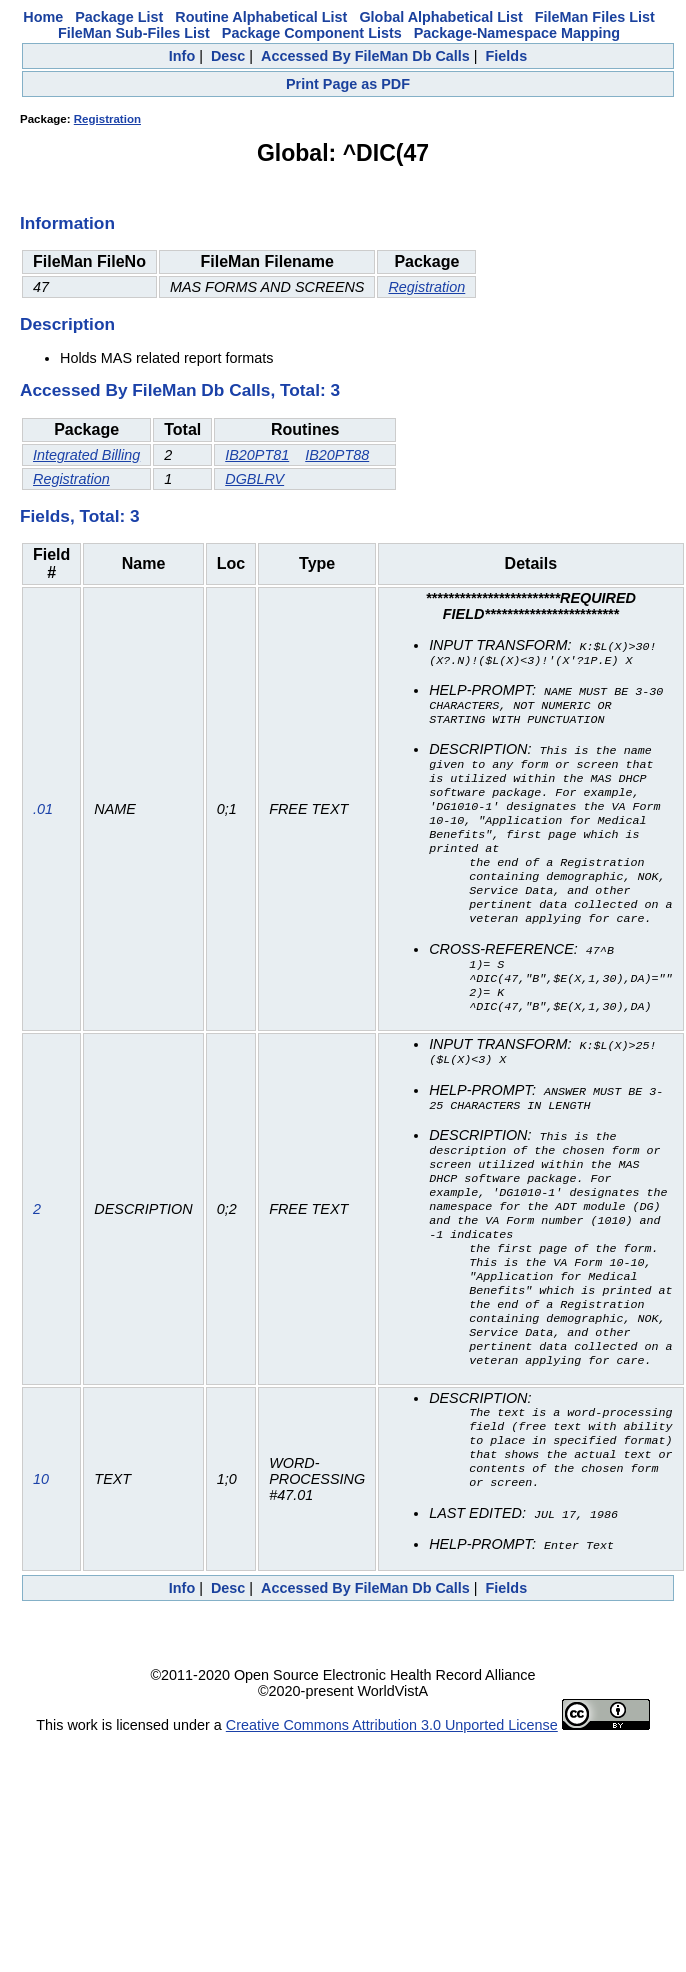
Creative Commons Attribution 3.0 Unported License (392, 1802)
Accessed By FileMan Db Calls (365, 56)
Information (67, 223)
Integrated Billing (86, 455)
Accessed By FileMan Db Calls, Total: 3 (180, 390)
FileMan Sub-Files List (134, 33)
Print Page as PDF (348, 84)
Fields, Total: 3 (80, 516)
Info (182, 56)
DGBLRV (254, 479)
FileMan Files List (595, 17)
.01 (43, 826)
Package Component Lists (312, 33)
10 (41, 1551)
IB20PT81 (257, 455)
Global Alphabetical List (440, 17)
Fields (507, 56)
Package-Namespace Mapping (517, 33)
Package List (119, 17)
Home (43, 17)
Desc (228, 56)
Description (67, 324)
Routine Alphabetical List (261, 17)
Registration (107, 119)
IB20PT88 (337, 455)
